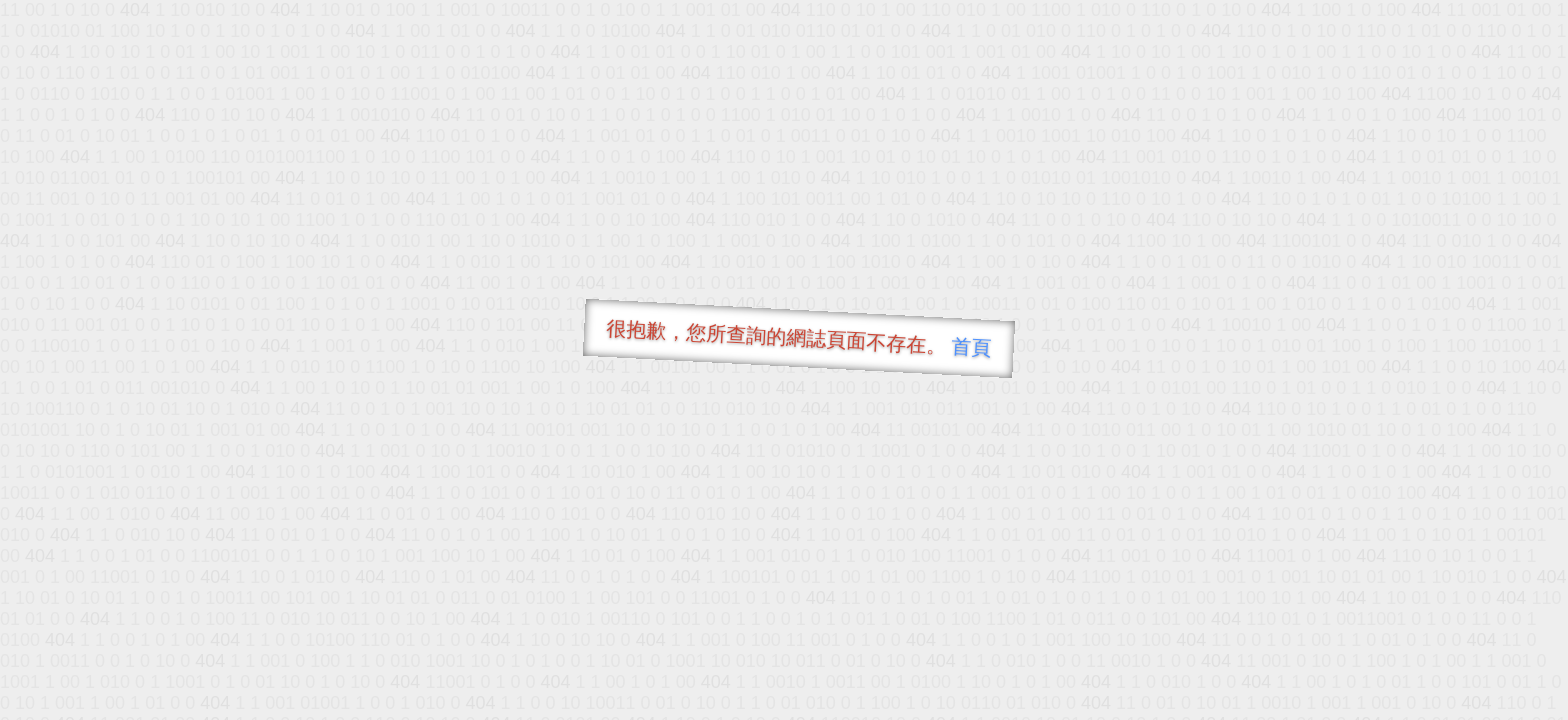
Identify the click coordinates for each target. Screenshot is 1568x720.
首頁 (971, 347)
